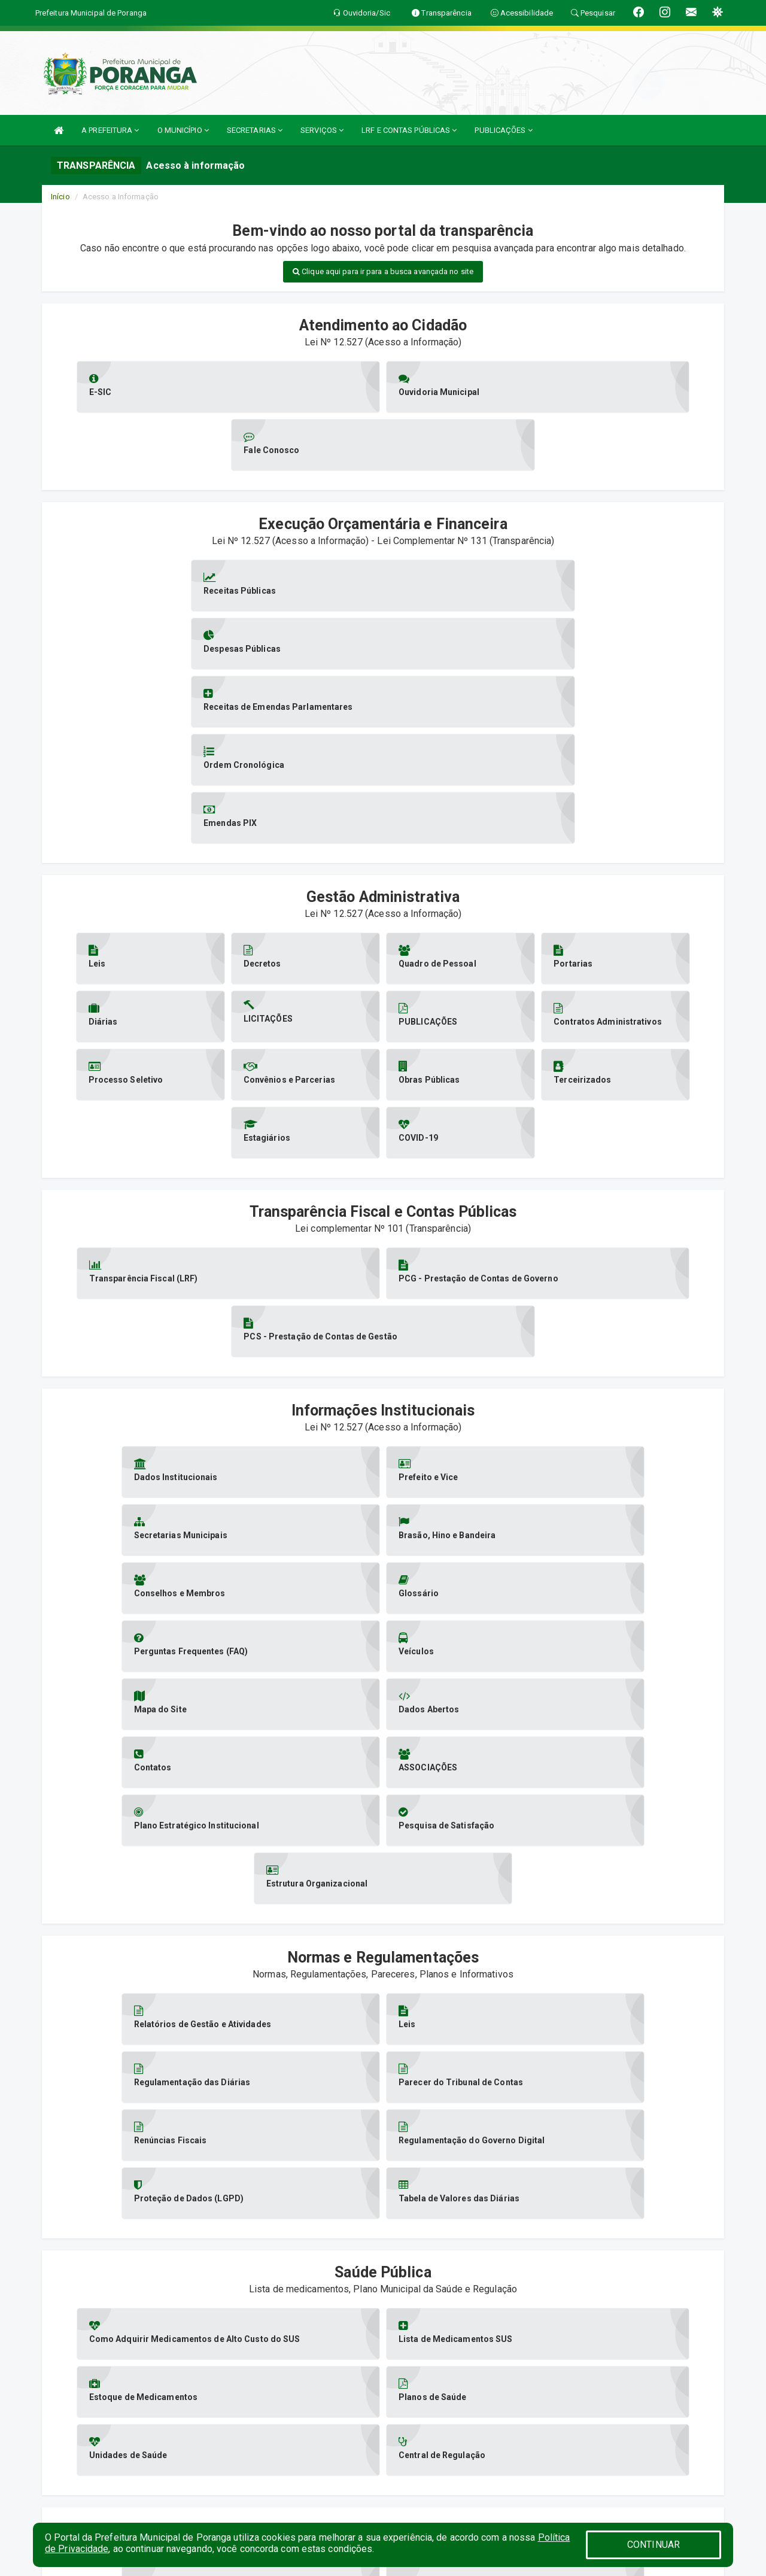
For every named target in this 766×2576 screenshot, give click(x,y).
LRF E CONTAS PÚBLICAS (409, 130)
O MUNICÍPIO (183, 130)
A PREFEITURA (110, 130)
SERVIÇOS (322, 130)
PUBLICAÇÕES (503, 130)
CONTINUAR (653, 2544)
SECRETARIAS (254, 130)
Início (60, 196)
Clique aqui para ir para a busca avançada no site (383, 271)
